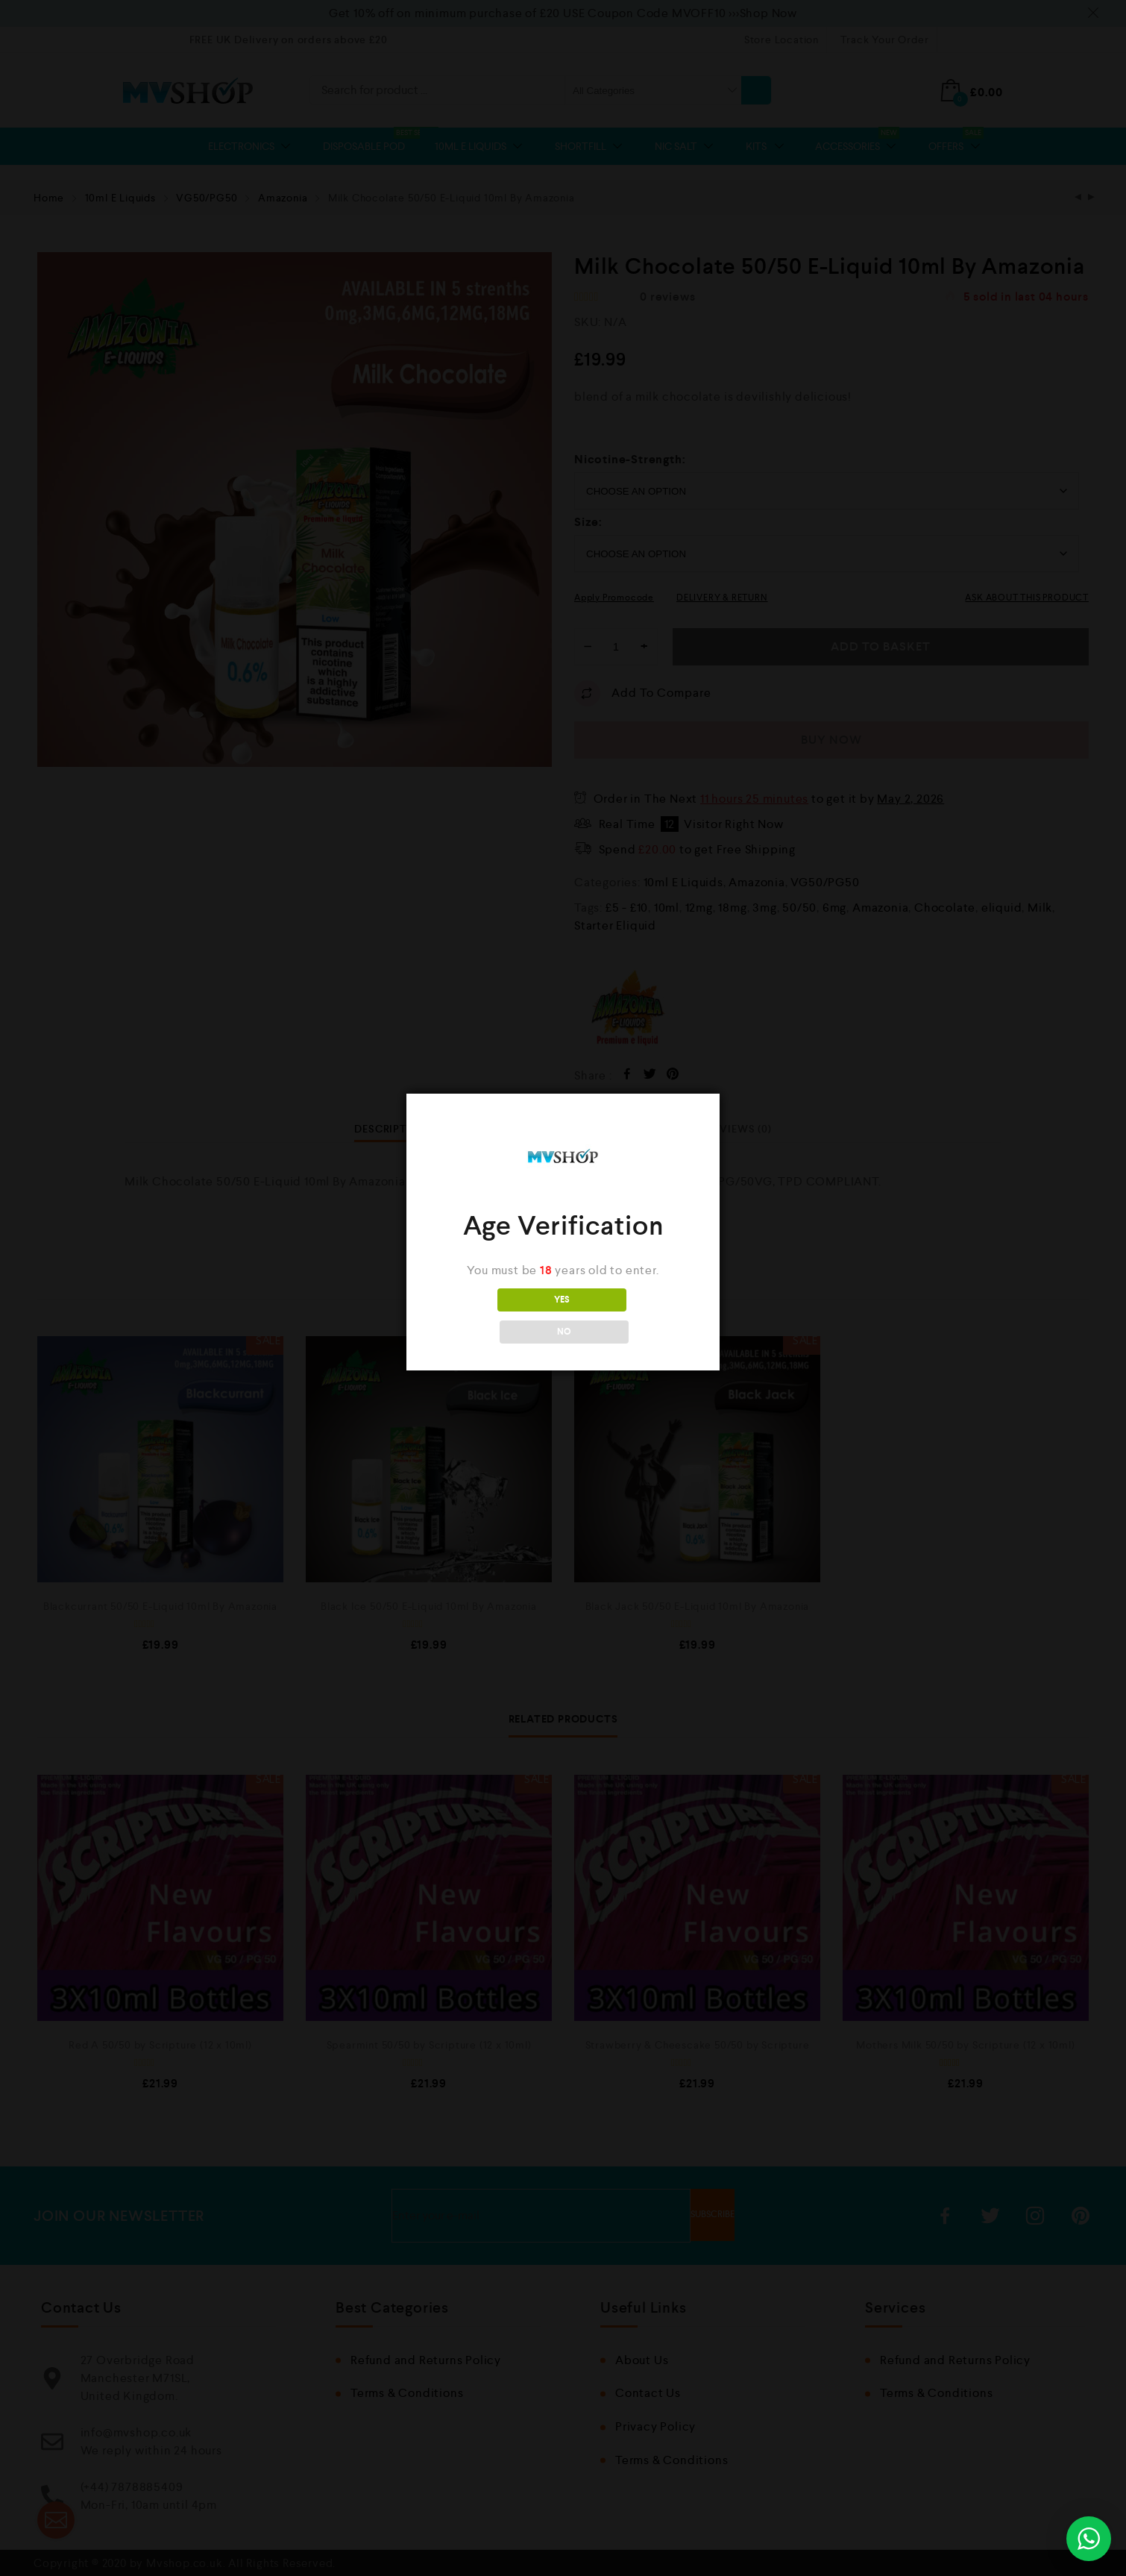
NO (629, 1315)
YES (497, 1315)
